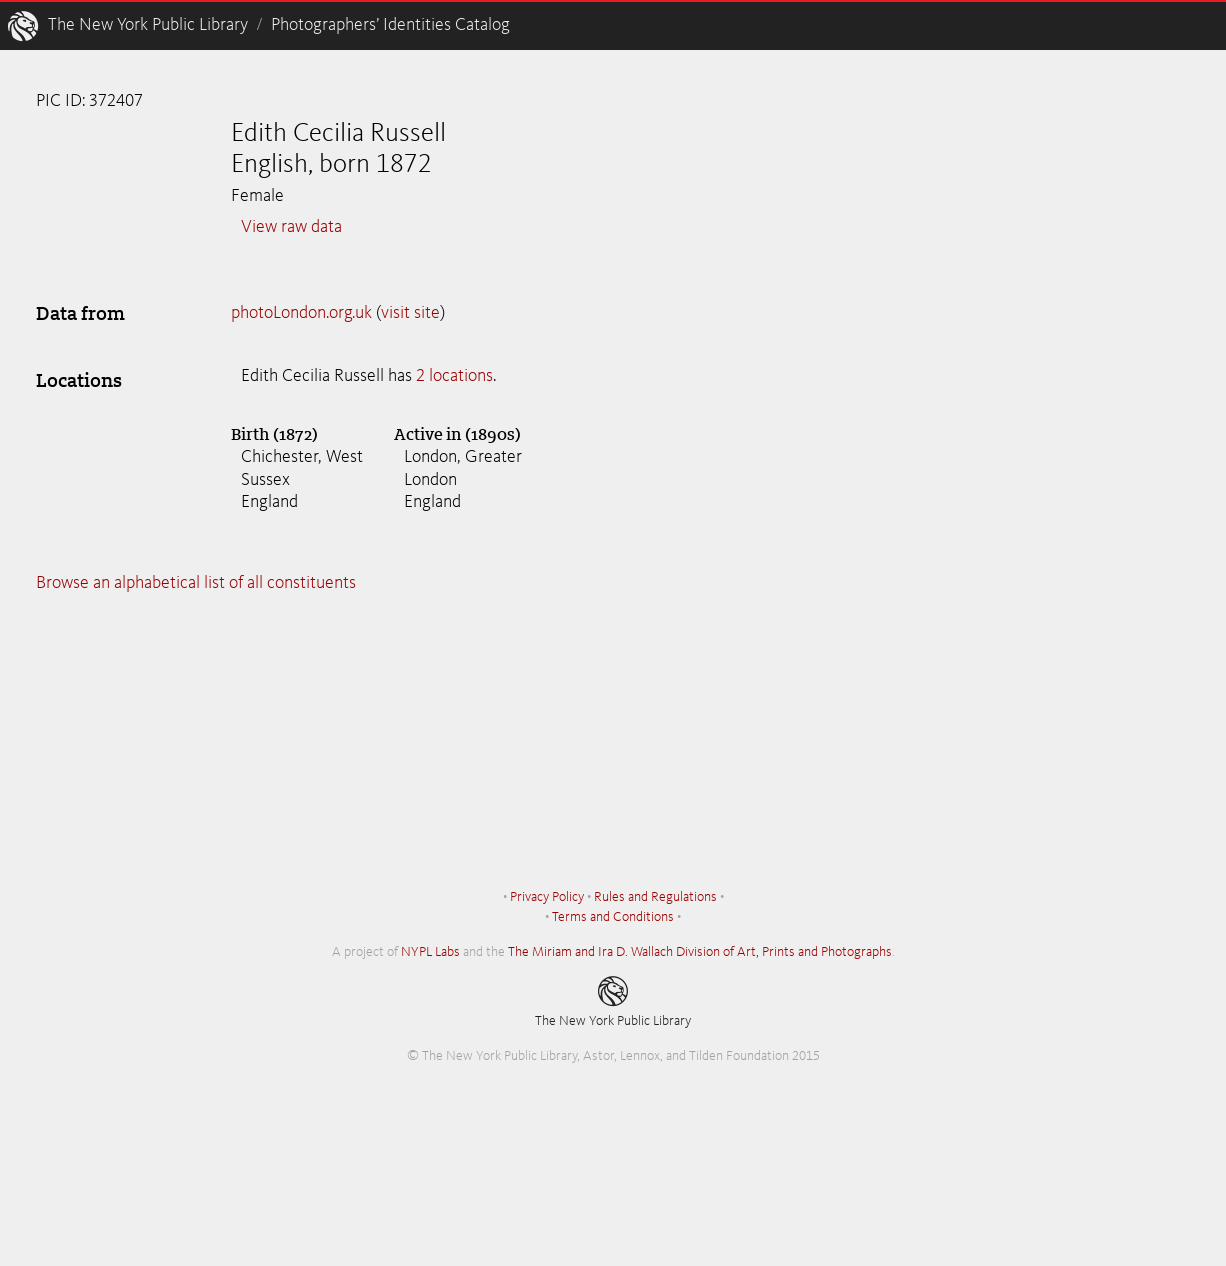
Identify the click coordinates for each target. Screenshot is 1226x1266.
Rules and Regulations (655, 897)
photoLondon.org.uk (301, 313)
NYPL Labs (430, 952)
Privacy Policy (547, 897)
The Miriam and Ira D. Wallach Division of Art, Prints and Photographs (700, 952)
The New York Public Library (148, 25)
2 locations (454, 376)
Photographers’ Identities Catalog (390, 25)
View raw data (291, 227)
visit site (410, 313)
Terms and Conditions (613, 917)
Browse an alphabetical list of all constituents (196, 583)
